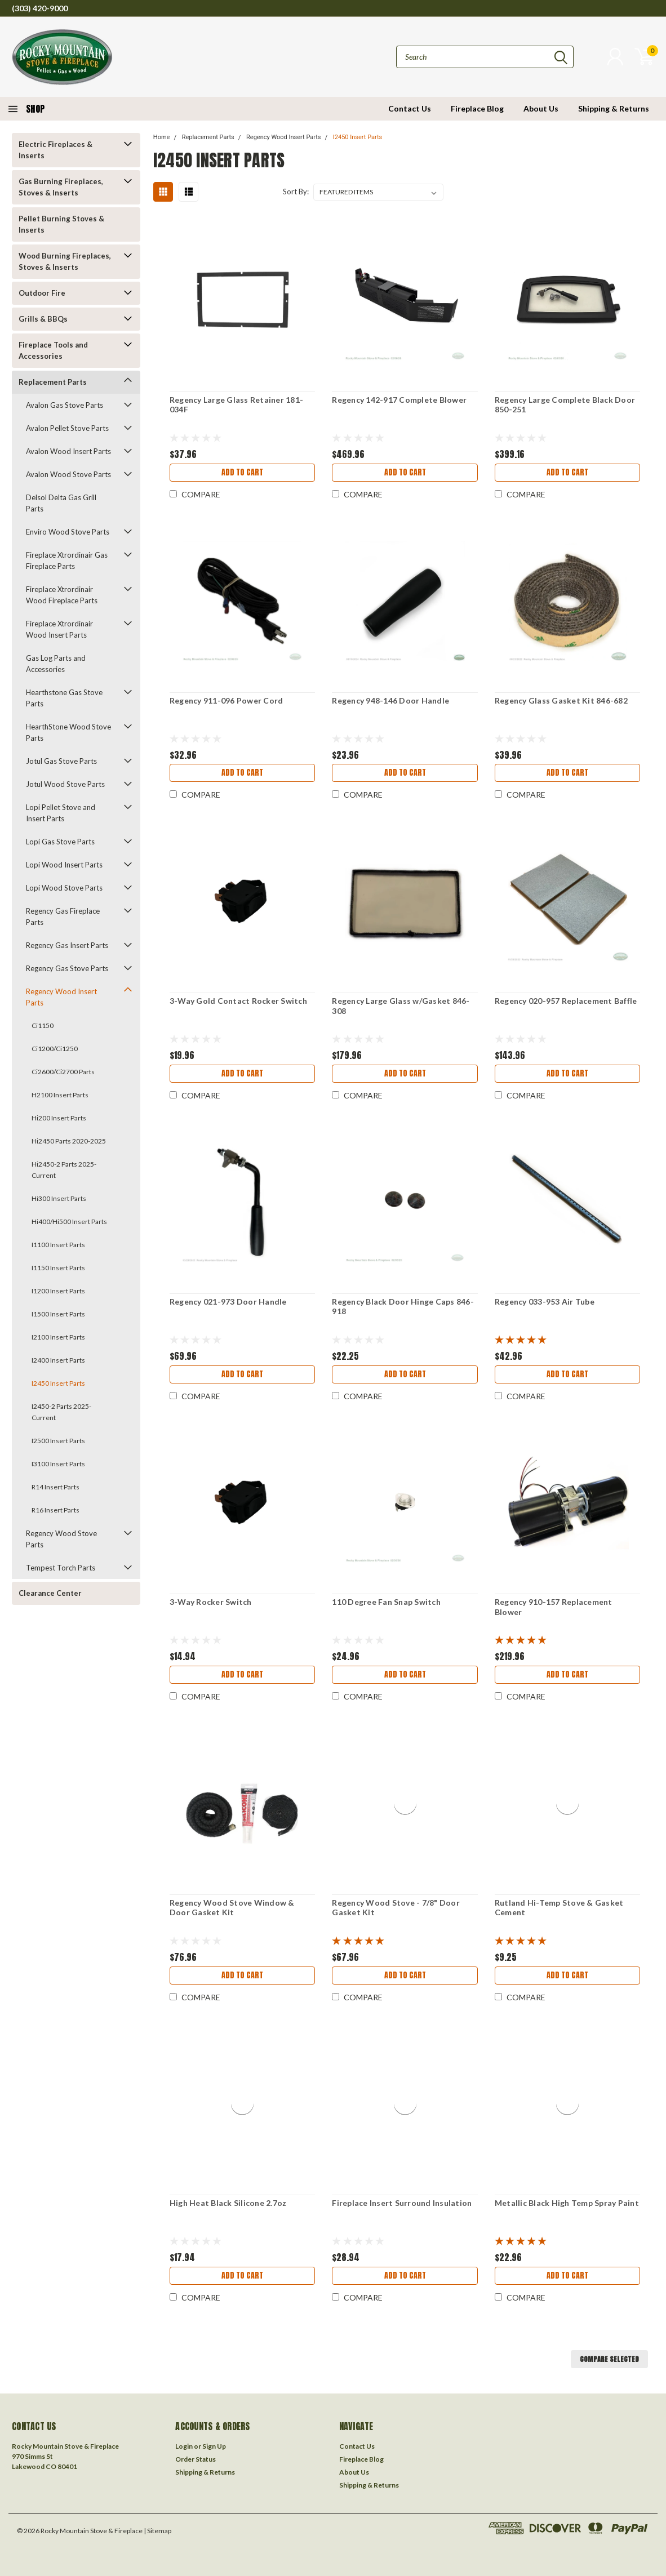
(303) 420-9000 (40, 8)
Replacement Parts (53, 381)
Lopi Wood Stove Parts (64, 887)
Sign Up (214, 2446)
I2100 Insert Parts (58, 1337)
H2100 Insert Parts (60, 1095)
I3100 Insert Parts (58, 1464)
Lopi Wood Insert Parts (64, 864)
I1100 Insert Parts (58, 1244)
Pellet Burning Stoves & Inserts (61, 224)
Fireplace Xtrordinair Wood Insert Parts (59, 629)
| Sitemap (157, 2530)
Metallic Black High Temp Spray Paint (567, 2203)
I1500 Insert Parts (58, 1314)
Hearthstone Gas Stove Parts (64, 698)
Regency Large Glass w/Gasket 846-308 (400, 1006)
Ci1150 (43, 1025)
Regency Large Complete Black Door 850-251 (565, 405)
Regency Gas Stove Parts (67, 968)
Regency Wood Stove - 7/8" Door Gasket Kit (396, 1907)
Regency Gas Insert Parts (67, 945)
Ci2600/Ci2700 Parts (63, 1071)
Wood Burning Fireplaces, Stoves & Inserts (65, 261)
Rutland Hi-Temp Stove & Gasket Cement (559, 1907)
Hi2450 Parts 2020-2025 (69, 1141)
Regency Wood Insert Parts (61, 997)
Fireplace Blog (477, 108)
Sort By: (296, 191)
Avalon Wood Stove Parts (68, 474)
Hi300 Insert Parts (59, 1198)
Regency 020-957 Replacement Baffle (566, 1001)
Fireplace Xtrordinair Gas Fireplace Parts (67, 560)
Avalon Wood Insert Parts (68, 451)
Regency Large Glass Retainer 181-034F (236, 405)
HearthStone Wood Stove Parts (68, 732)
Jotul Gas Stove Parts (61, 761)
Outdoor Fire (42, 292)
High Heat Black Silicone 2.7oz (228, 2203)
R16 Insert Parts (55, 1510)
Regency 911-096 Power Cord (226, 700)
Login (184, 2446)
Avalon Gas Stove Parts (64, 405)
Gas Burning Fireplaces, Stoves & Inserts (61, 187)
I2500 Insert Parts (58, 1440)
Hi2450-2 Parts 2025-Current (64, 1170)
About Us (540, 108)
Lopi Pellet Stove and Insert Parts (60, 813)
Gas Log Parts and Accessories (56, 663)
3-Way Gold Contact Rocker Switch (238, 1001)
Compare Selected (609, 2359)
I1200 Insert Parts (58, 1291)
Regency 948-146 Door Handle (390, 700)
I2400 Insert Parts (58, 1360)
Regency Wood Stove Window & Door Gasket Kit (232, 1907)
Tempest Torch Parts (60, 1567)
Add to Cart (242, 472)
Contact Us (409, 108)
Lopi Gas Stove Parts (60, 841)
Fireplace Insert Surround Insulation (402, 2203)
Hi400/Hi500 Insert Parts (69, 1221)
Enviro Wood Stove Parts (67, 531)
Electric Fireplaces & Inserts (55, 150)
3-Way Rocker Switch (211, 1602)
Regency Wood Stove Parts (61, 1539)
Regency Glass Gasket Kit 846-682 (561, 700)
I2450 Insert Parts (58, 1383)
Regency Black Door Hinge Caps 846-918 (403, 1306)
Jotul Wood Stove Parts (65, 784)
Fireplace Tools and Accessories (53, 350)
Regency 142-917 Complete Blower (399, 399)
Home (161, 137)
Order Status (195, 2459)
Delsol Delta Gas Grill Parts (61, 503)
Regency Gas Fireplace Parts (63, 916)
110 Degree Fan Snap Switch (386, 1602)
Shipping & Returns (613, 108)
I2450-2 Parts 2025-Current (61, 1412)
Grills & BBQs (43, 318)
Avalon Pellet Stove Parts (67, 428)
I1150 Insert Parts (58, 1267)
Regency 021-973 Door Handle (228, 1301)
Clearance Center (50, 1593)
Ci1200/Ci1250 (55, 1048)
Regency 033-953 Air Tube (544, 1301)
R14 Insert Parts (55, 1487)
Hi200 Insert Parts (59, 1118)
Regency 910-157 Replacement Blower (553, 1607)
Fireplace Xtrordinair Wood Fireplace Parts (61, 595)
